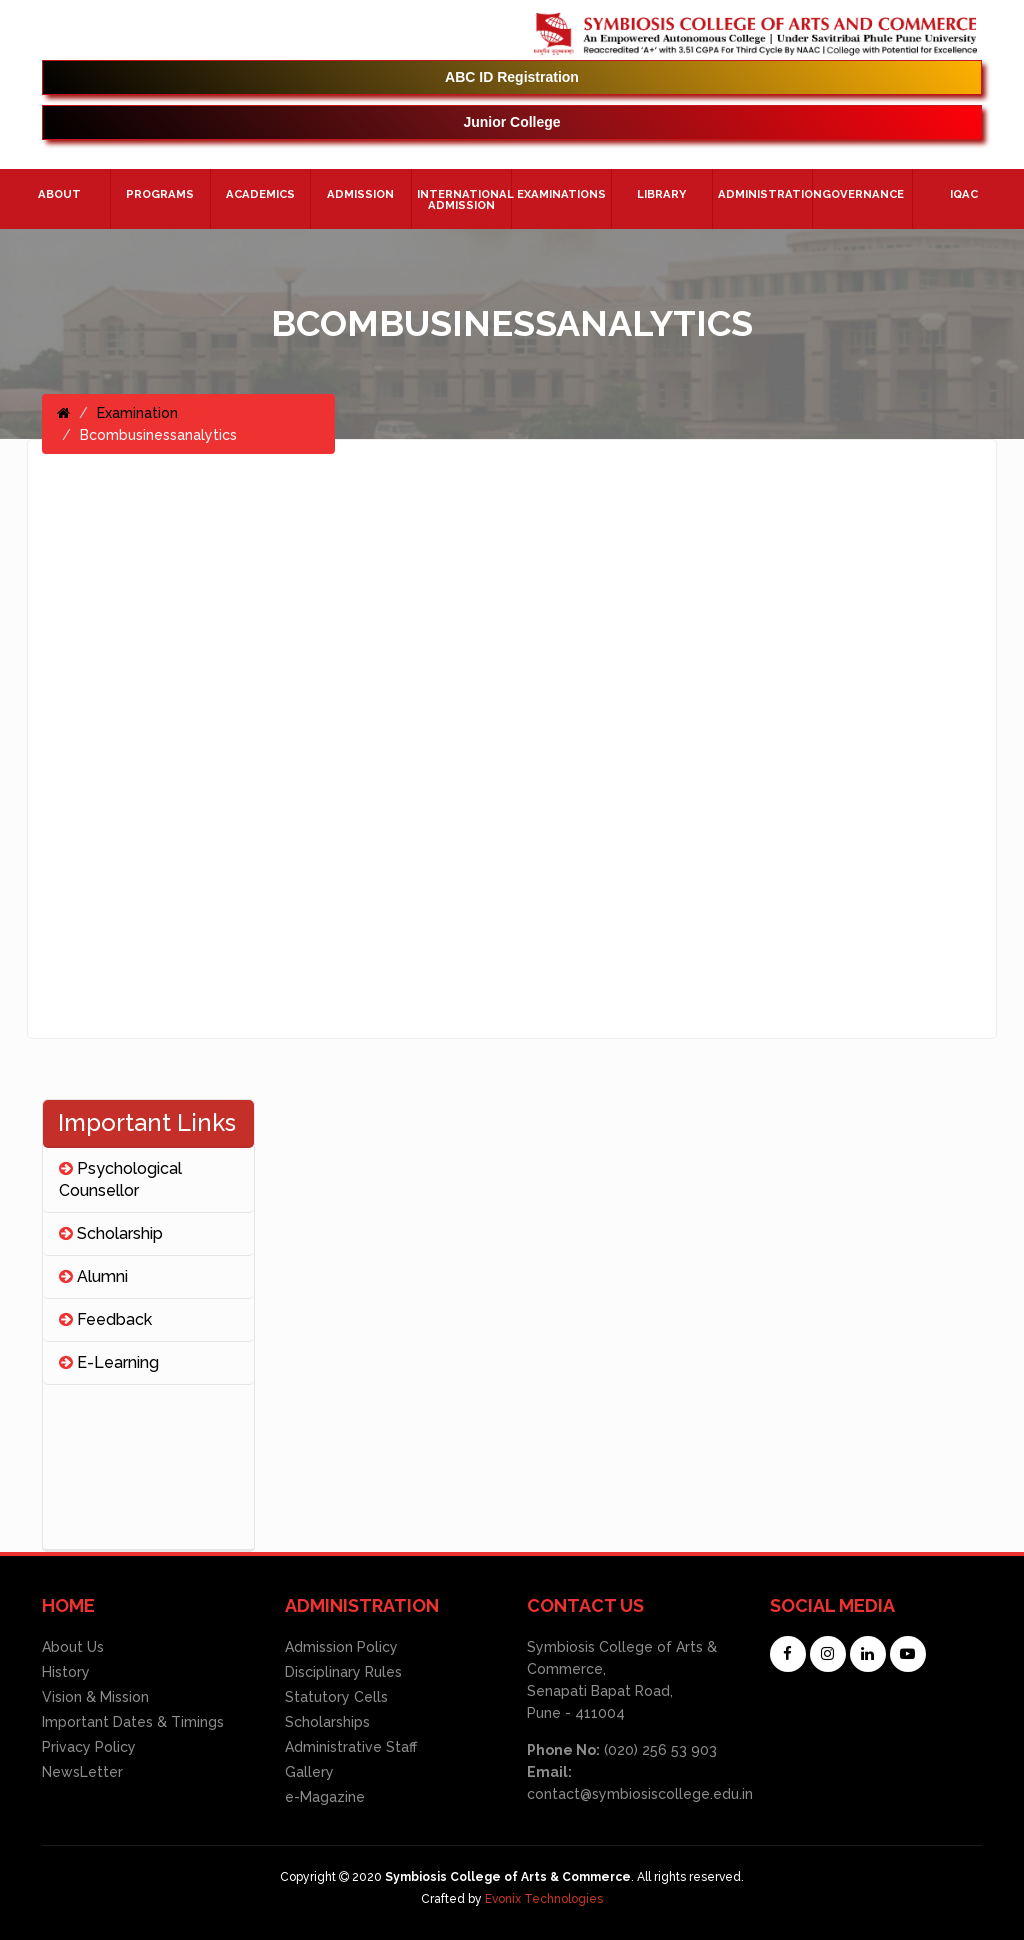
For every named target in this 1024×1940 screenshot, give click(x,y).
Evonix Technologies (544, 1899)
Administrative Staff (351, 1747)
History (66, 1672)
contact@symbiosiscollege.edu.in (640, 1794)
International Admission (464, 199)
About (59, 194)
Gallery (309, 1772)
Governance (863, 194)
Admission (360, 194)
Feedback (105, 1319)
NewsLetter (82, 1772)
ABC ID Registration (512, 77)
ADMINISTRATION (765, 194)
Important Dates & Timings (133, 1722)
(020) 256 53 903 (658, 1750)
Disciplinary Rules (343, 1672)
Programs (160, 194)
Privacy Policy (89, 1747)
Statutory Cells (336, 1697)
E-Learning (109, 1362)
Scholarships (327, 1722)
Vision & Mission (95, 1697)
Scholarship (111, 1233)
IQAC (964, 194)
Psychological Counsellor (120, 1179)
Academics (260, 194)
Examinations (561, 194)
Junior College (511, 122)
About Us (73, 1647)
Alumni (93, 1276)
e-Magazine (325, 1797)
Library (661, 194)
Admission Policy (341, 1647)
